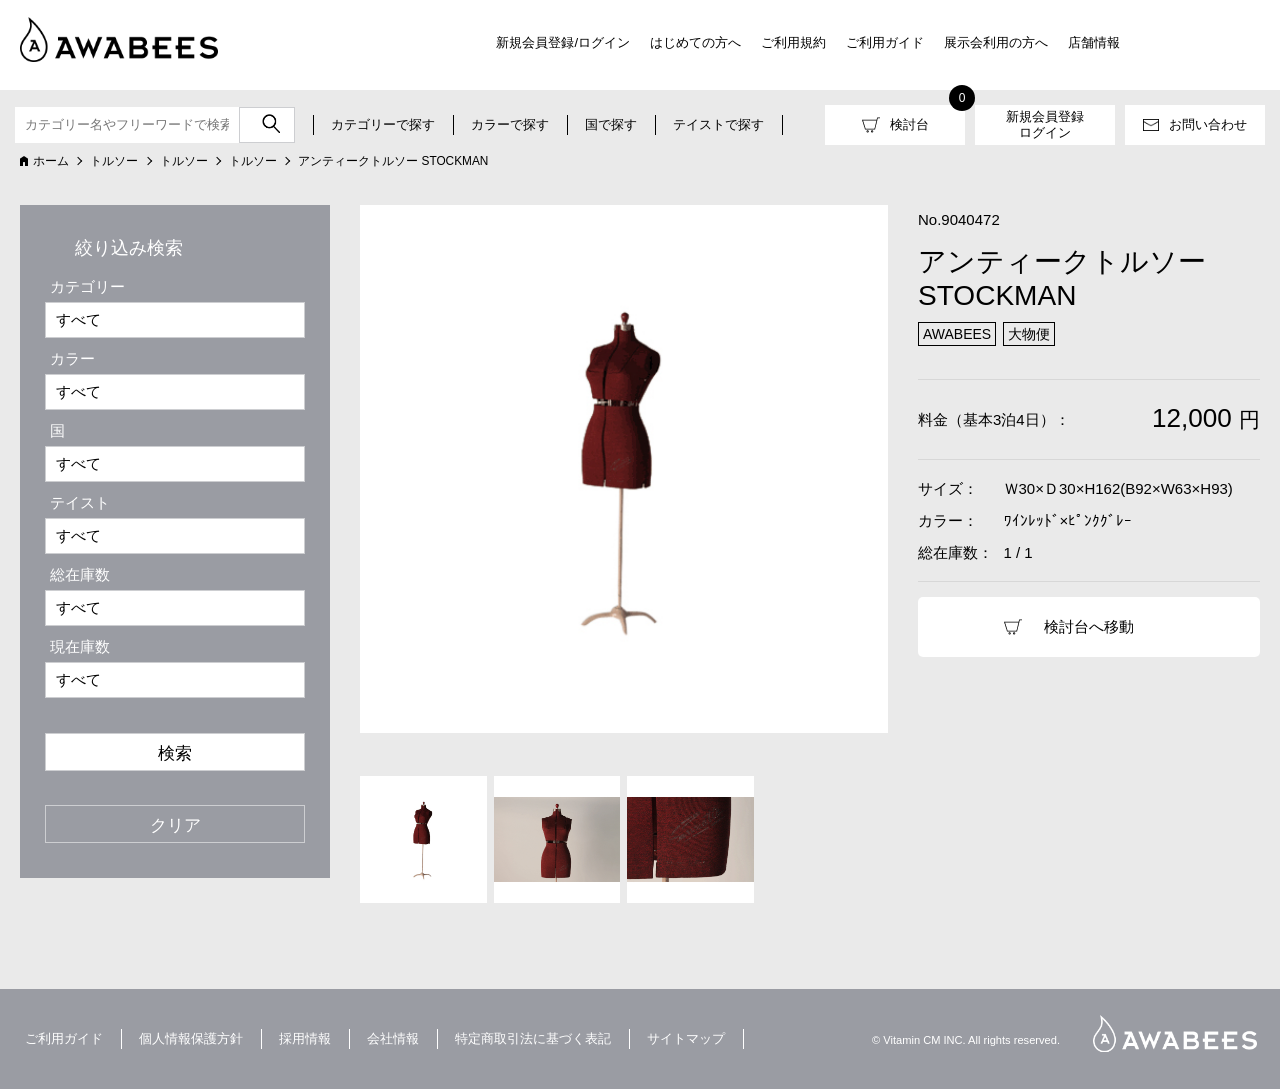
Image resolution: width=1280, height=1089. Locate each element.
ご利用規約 (793, 42)
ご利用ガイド (885, 42)
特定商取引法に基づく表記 (533, 1038)
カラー (72, 358)
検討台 (909, 124)
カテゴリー (87, 286)
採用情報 (305, 1038)
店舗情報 (1094, 42)
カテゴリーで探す (383, 124)
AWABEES (1175, 1033)
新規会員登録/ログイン (563, 42)
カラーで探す (510, 124)
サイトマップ (686, 1038)
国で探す (611, 124)
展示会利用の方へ (996, 42)
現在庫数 (80, 646)
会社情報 (393, 1038)
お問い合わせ (1208, 124)
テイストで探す (718, 124)
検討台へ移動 (1089, 626)
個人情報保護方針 (191, 1038)
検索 (175, 753)
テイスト (80, 502)
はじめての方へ (695, 42)
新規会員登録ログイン (1045, 124)
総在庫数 (80, 574)
